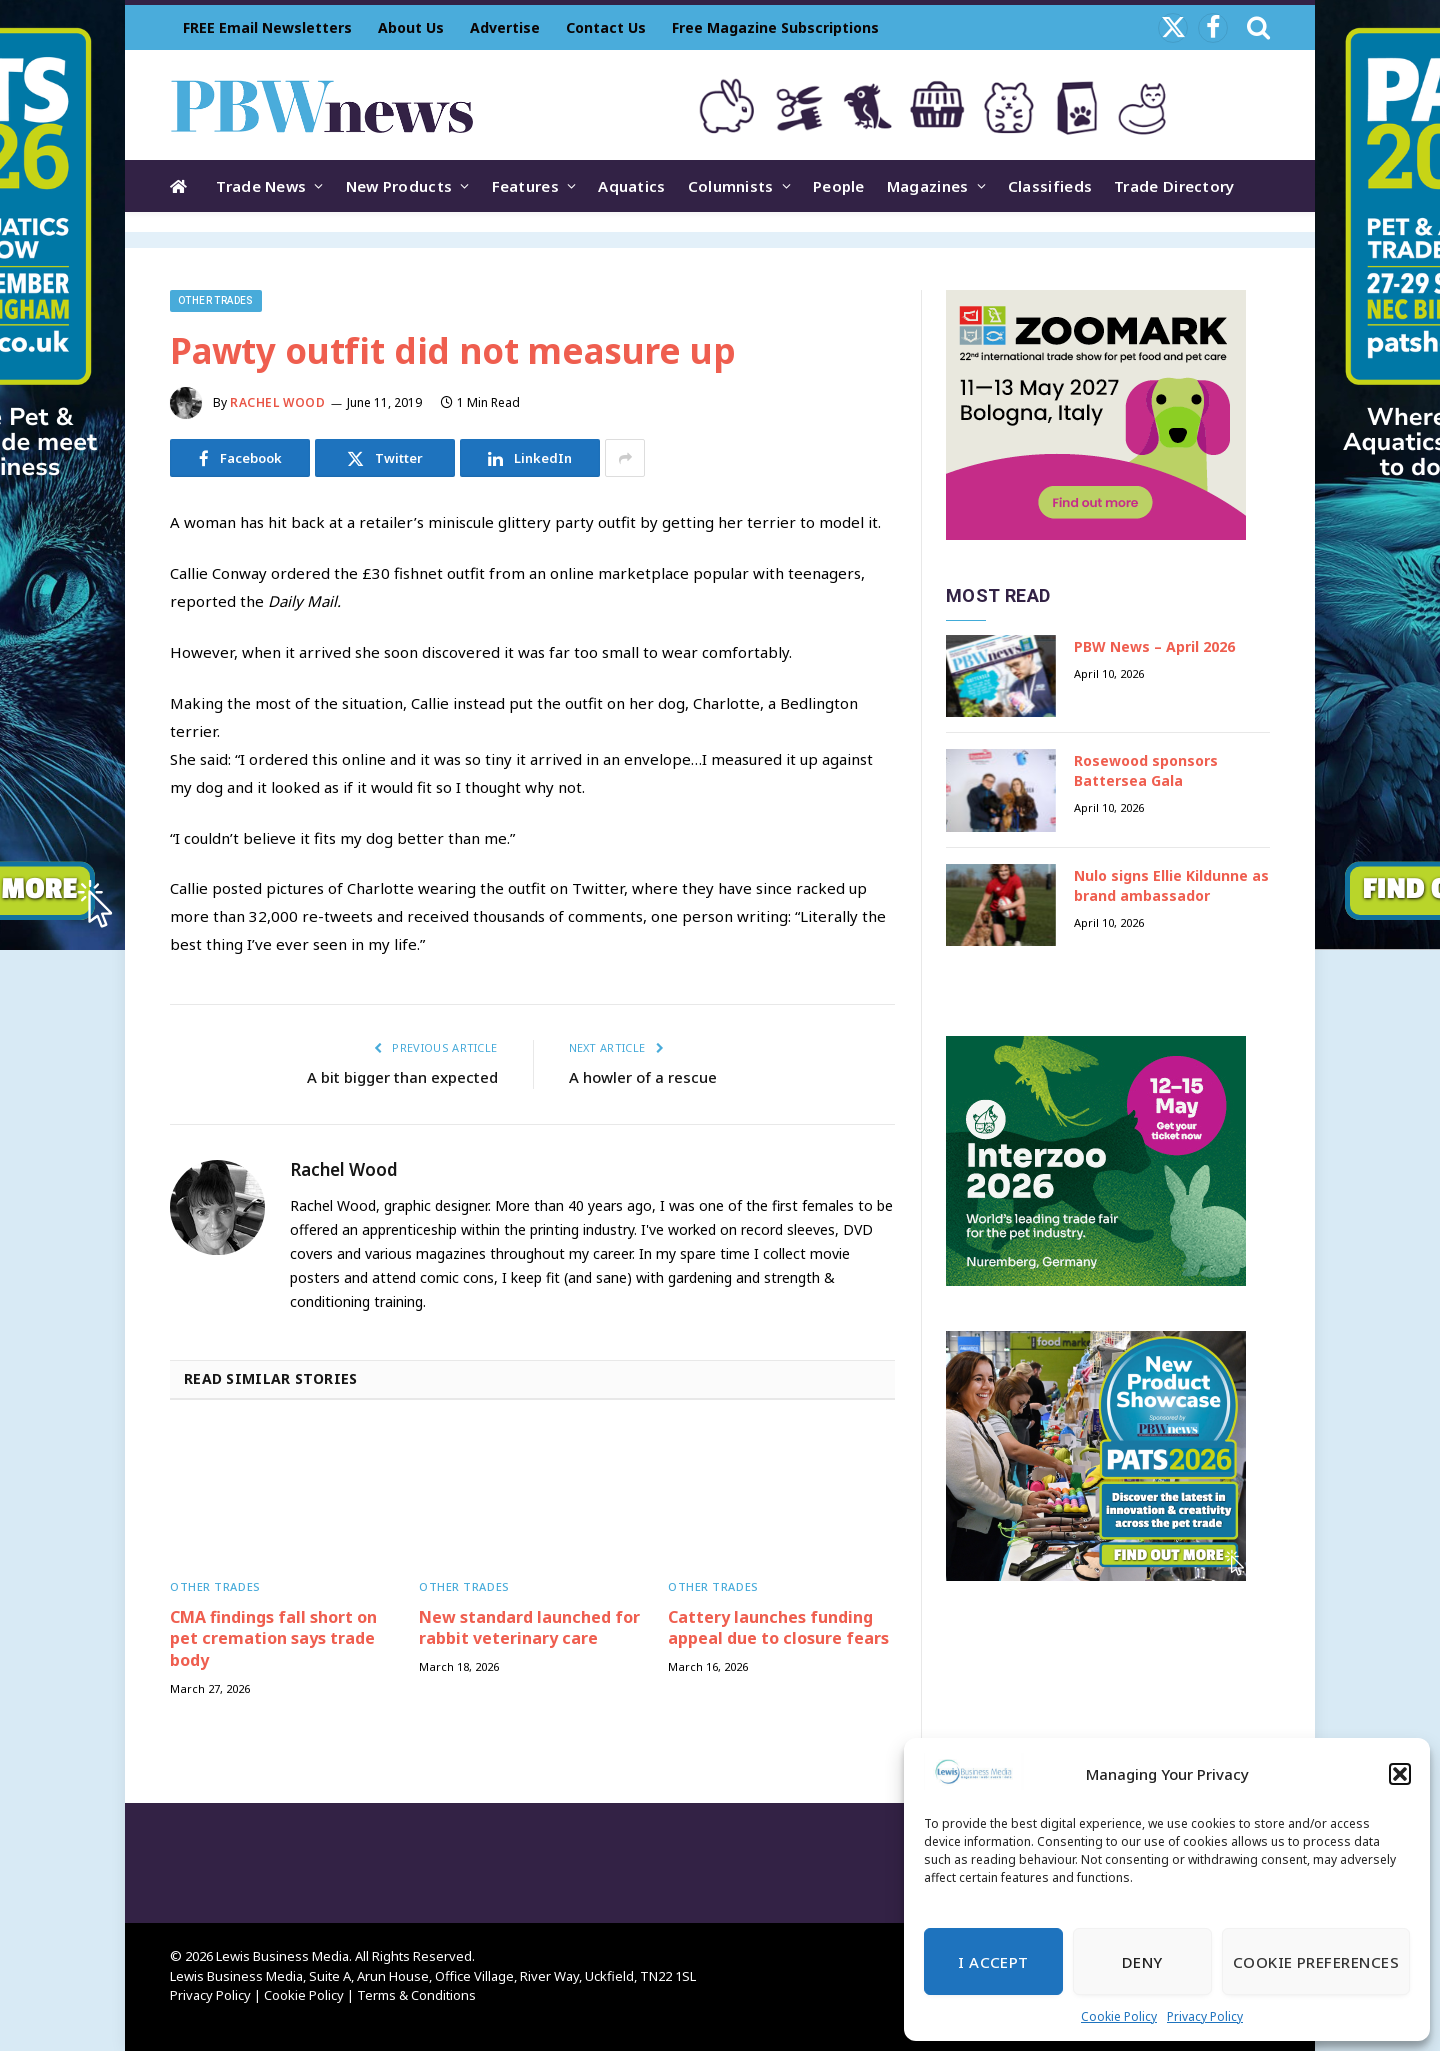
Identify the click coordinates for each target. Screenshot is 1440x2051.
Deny (1142, 1962)
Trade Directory (1174, 186)
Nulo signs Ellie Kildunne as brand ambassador (1171, 885)
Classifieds (1050, 186)
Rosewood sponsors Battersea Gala (1146, 770)
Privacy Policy (1205, 2016)
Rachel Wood (278, 402)
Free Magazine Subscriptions (775, 27)
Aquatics (631, 186)
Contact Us (606, 27)
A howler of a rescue (643, 1077)
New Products (399, 186)
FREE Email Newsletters (267, 27)
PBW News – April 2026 (1154, 646)
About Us (411, 27)
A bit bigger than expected (402, 1077)
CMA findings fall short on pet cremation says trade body (273, 1639)
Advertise (505, 27)
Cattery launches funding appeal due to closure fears (778, 1628)
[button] (1400, 1774)
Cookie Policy (1119, 2016)
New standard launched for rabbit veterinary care (529, 1628)
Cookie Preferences (1316, 1962)
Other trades (216, 300)
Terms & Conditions (416, 1995)
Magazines (928, 186)
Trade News (261, 186)
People (839, 186)
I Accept (993, 1962)
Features (525, 186)
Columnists (731, 186)
